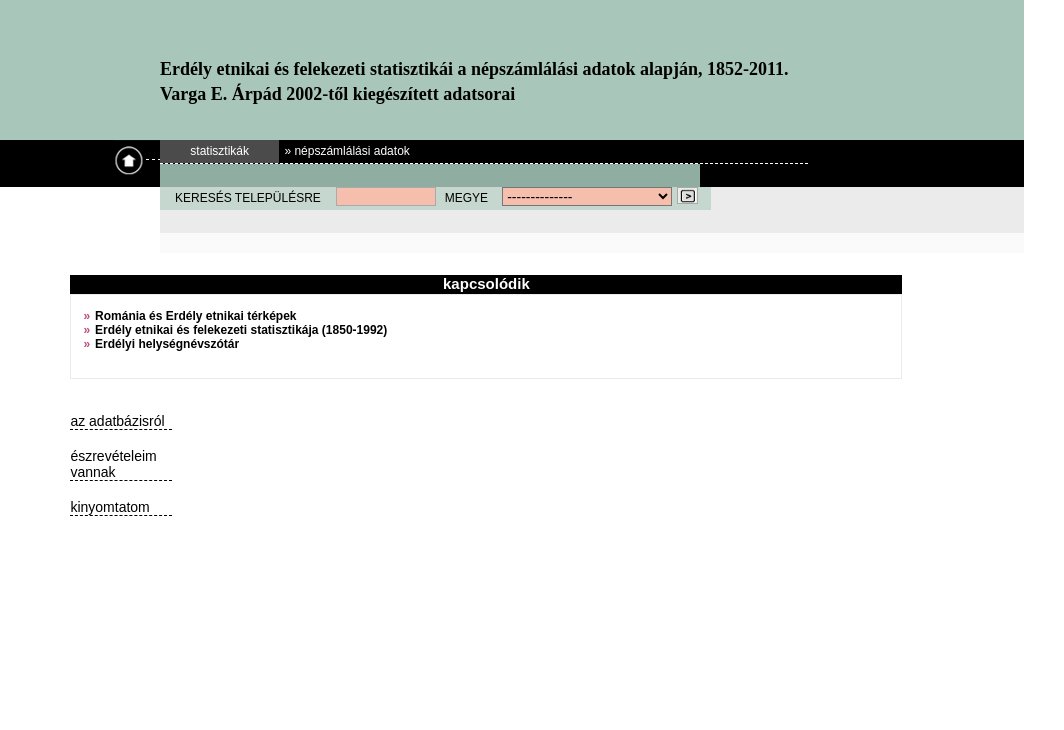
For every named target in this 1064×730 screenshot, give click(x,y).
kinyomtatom (109, 507)
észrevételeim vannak (113, 464)
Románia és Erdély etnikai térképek (195, 316)
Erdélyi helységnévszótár (167, 344)
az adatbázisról (117, 421)
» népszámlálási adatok (346, 151)
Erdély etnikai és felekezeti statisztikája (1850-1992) (241, 330)
